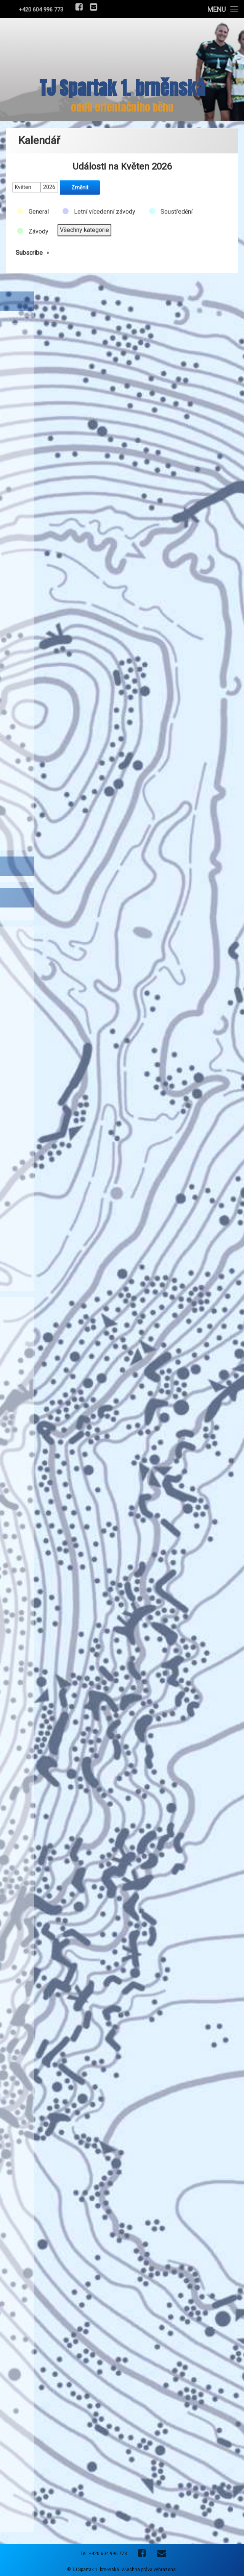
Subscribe (34, 248)
